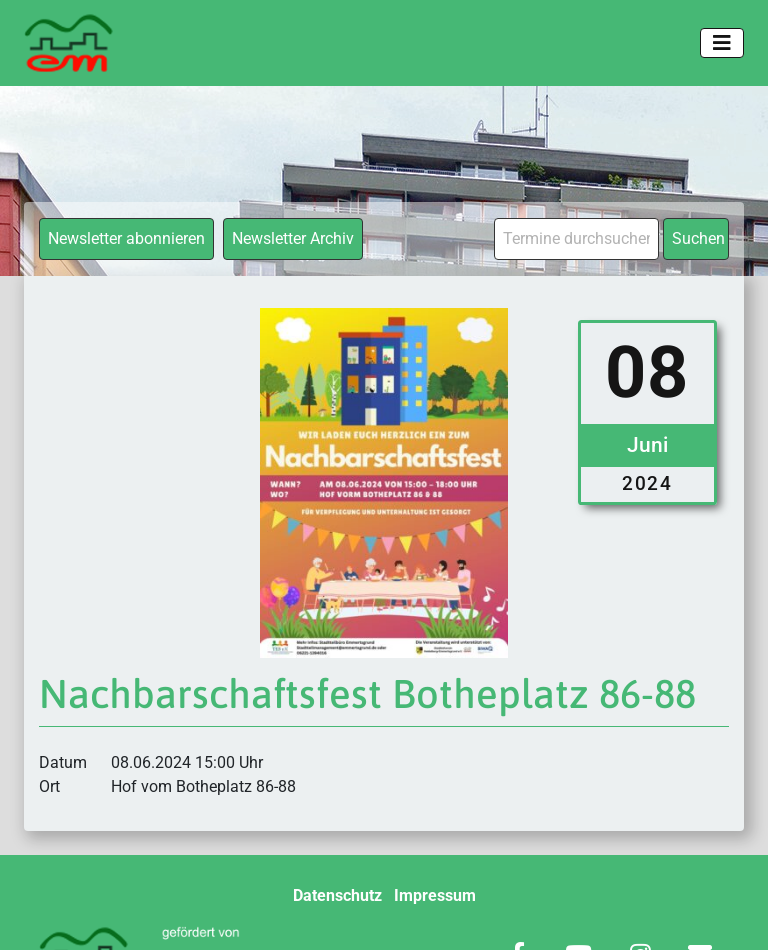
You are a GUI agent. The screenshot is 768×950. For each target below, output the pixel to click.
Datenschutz (337, 895)
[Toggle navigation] (722, 43)
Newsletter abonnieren (126, 238)
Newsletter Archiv (293, 238)
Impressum (435, 895)
